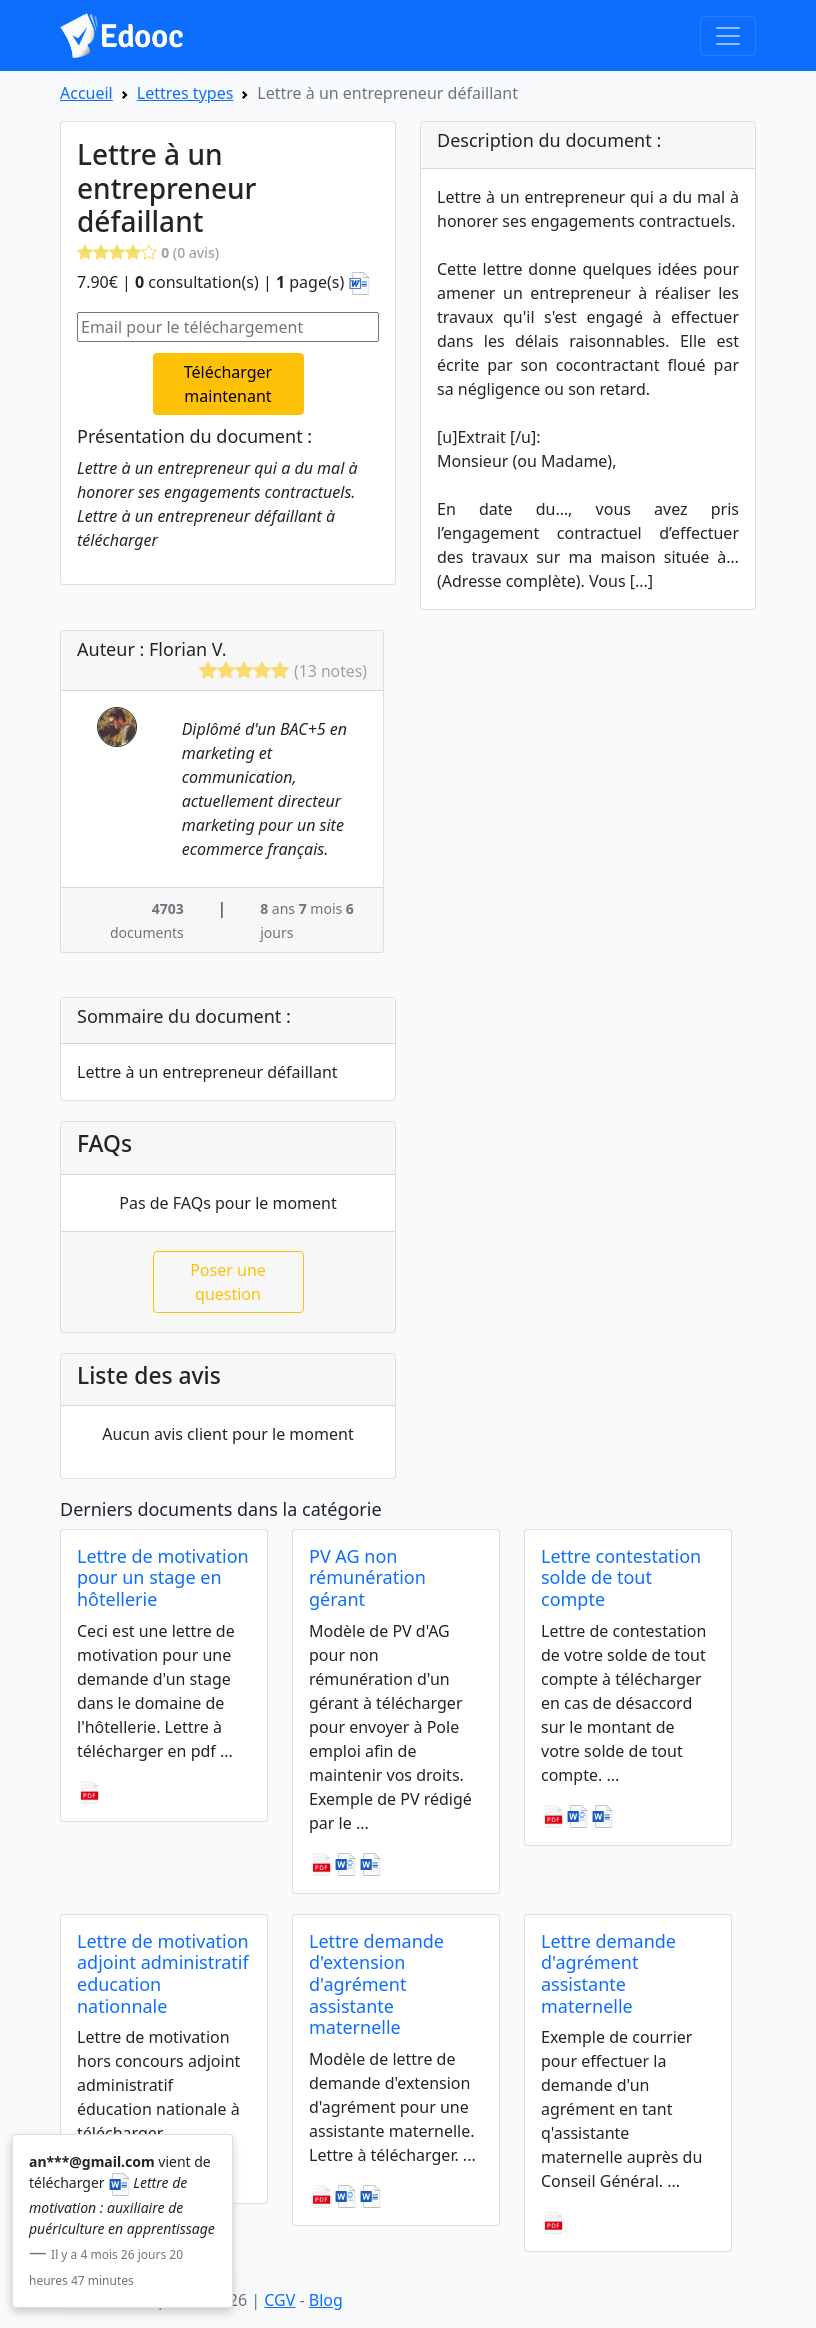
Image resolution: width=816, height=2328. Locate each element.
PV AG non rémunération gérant (367, 1577)
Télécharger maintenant (228, 384)
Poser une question (228, 1282)
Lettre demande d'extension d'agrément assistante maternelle (376, 1984)
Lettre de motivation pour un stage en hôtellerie (163, 1577)
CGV (279, 2300)
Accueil (86, 93)
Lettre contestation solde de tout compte (621, 1577)
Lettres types (185, 93)
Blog (326, 2300)
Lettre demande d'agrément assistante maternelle (608, 1973)
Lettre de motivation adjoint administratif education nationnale (163, 1973)
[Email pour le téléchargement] (228, 327)
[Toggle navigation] (728, 36)
